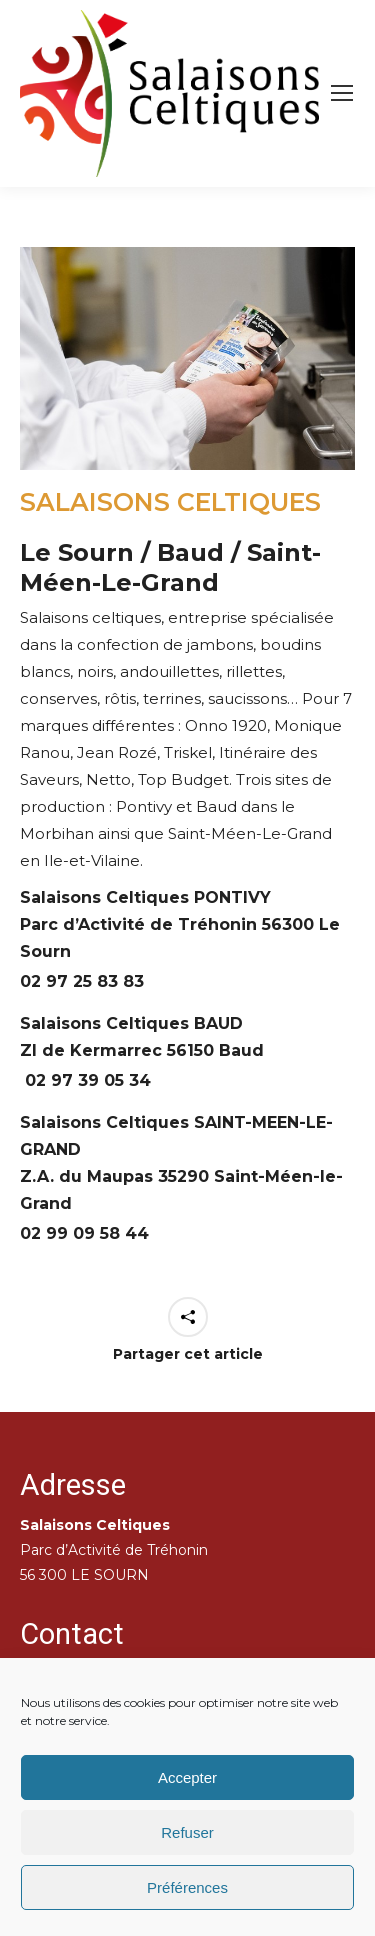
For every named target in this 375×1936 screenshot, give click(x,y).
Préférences (187, 1887)
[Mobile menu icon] (342, 93)
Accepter (187, 1777)
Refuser (187, 1832)
